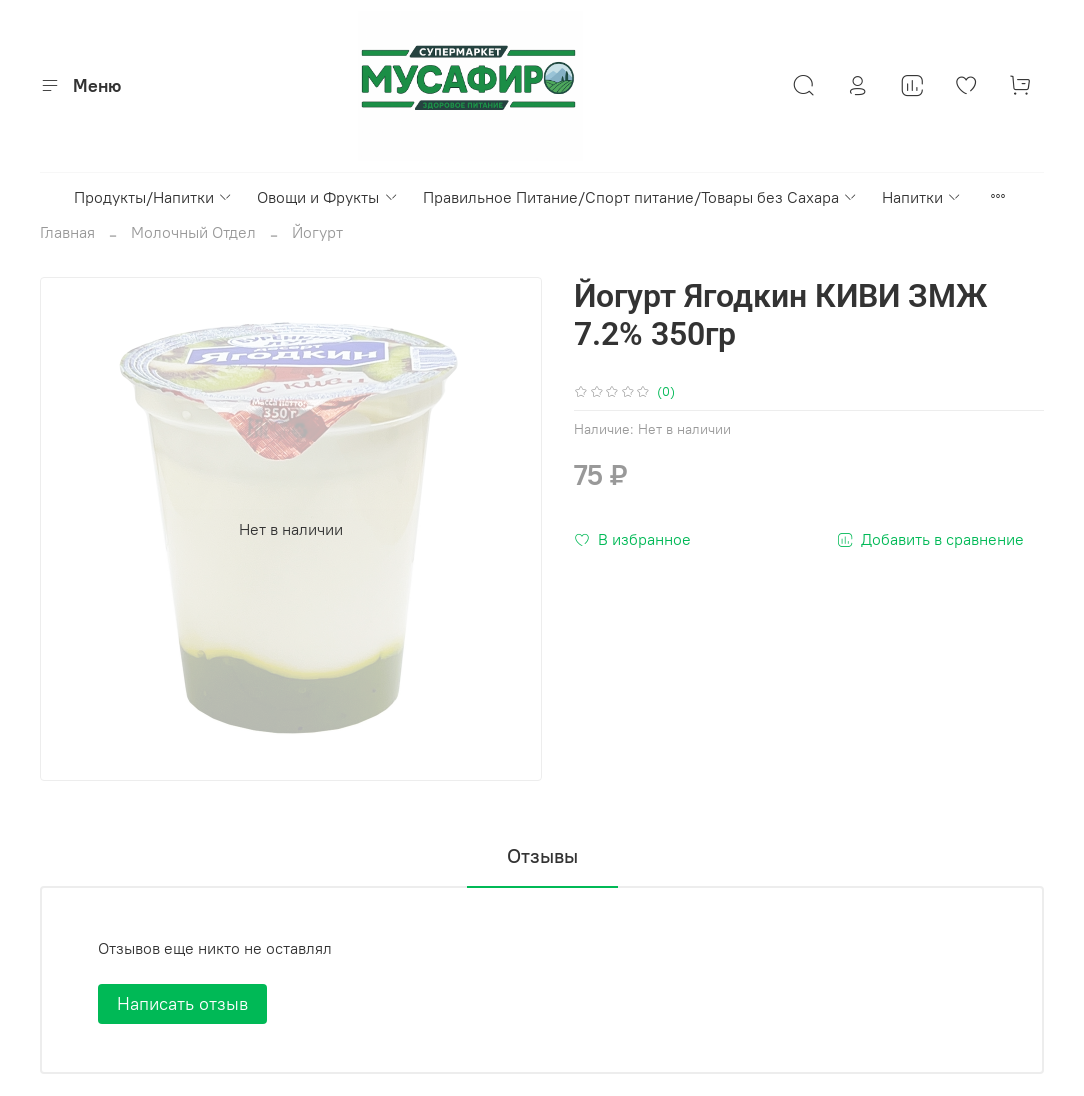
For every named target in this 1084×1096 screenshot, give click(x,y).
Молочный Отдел (193, 232)
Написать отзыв (182, 1003)
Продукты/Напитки (153, 197)
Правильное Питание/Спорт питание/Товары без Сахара (640, 197)
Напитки (922, 197)
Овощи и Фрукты (327, 197)
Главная (67, 232)
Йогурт (317, 232)
